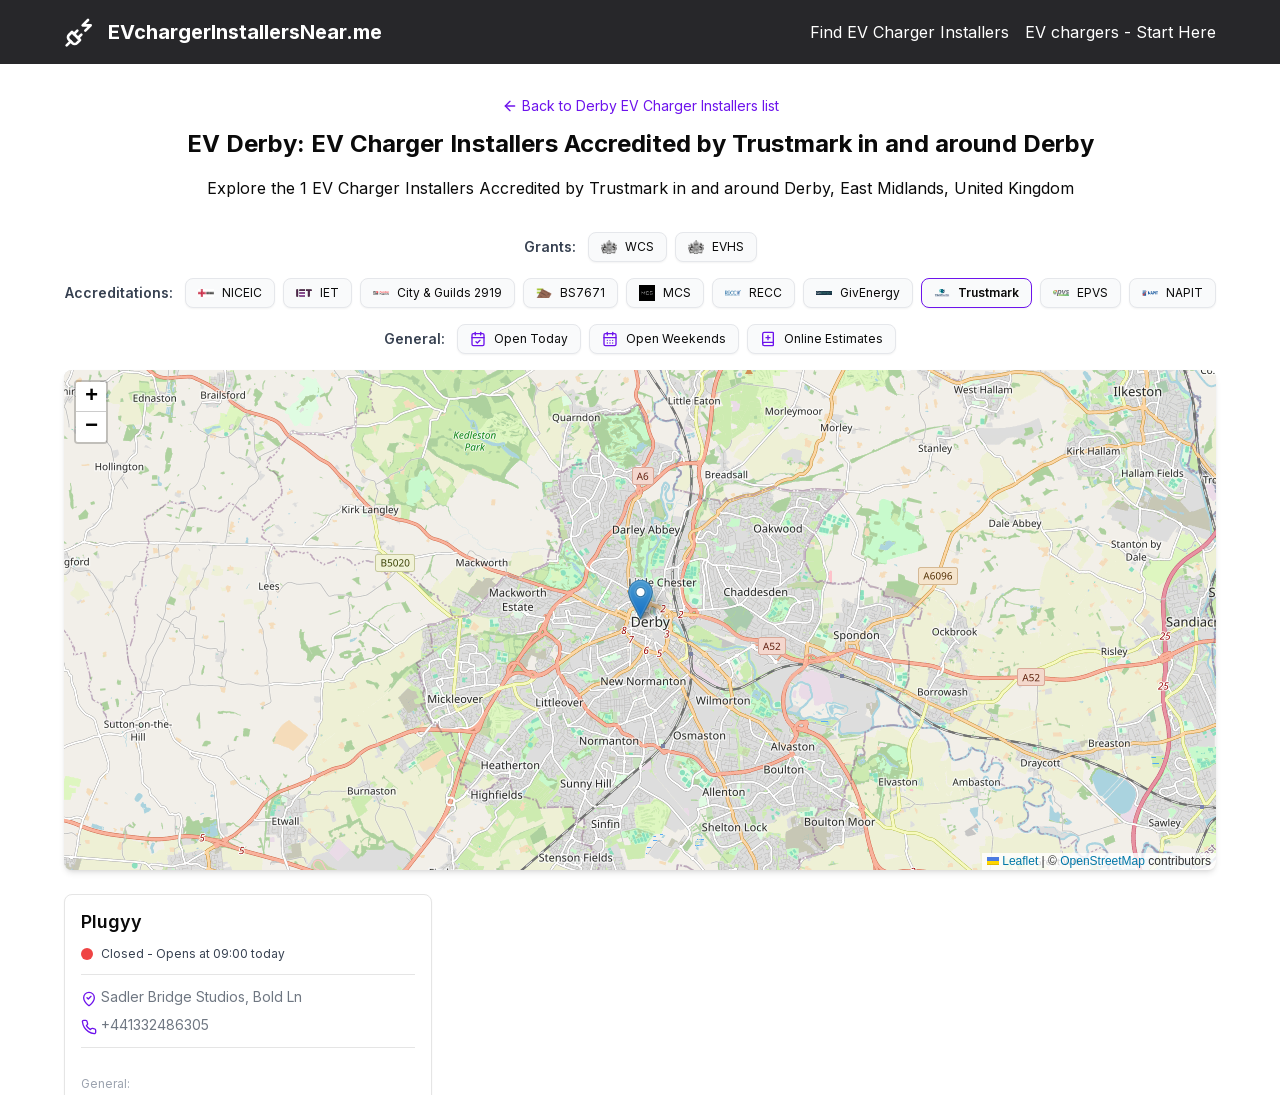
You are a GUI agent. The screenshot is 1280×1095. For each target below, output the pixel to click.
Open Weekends (664, 339)
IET (317, 292)
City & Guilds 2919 (437, 292)
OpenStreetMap (1102, 861)
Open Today (519, 339)
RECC (753, 292)
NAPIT (1172, 292)
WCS (627, 246)
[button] (640, 599)
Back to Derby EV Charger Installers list (640, 105)
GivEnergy (858, 292)
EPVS (1080, 292)
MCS (665, 293)
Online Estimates (821, 339)
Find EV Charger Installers (909, 32)
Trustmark (976, 293)
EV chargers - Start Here (1120, 32)
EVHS (716, 246)
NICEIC (230, 292)
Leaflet (1012, 861)
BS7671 (570, 292)
